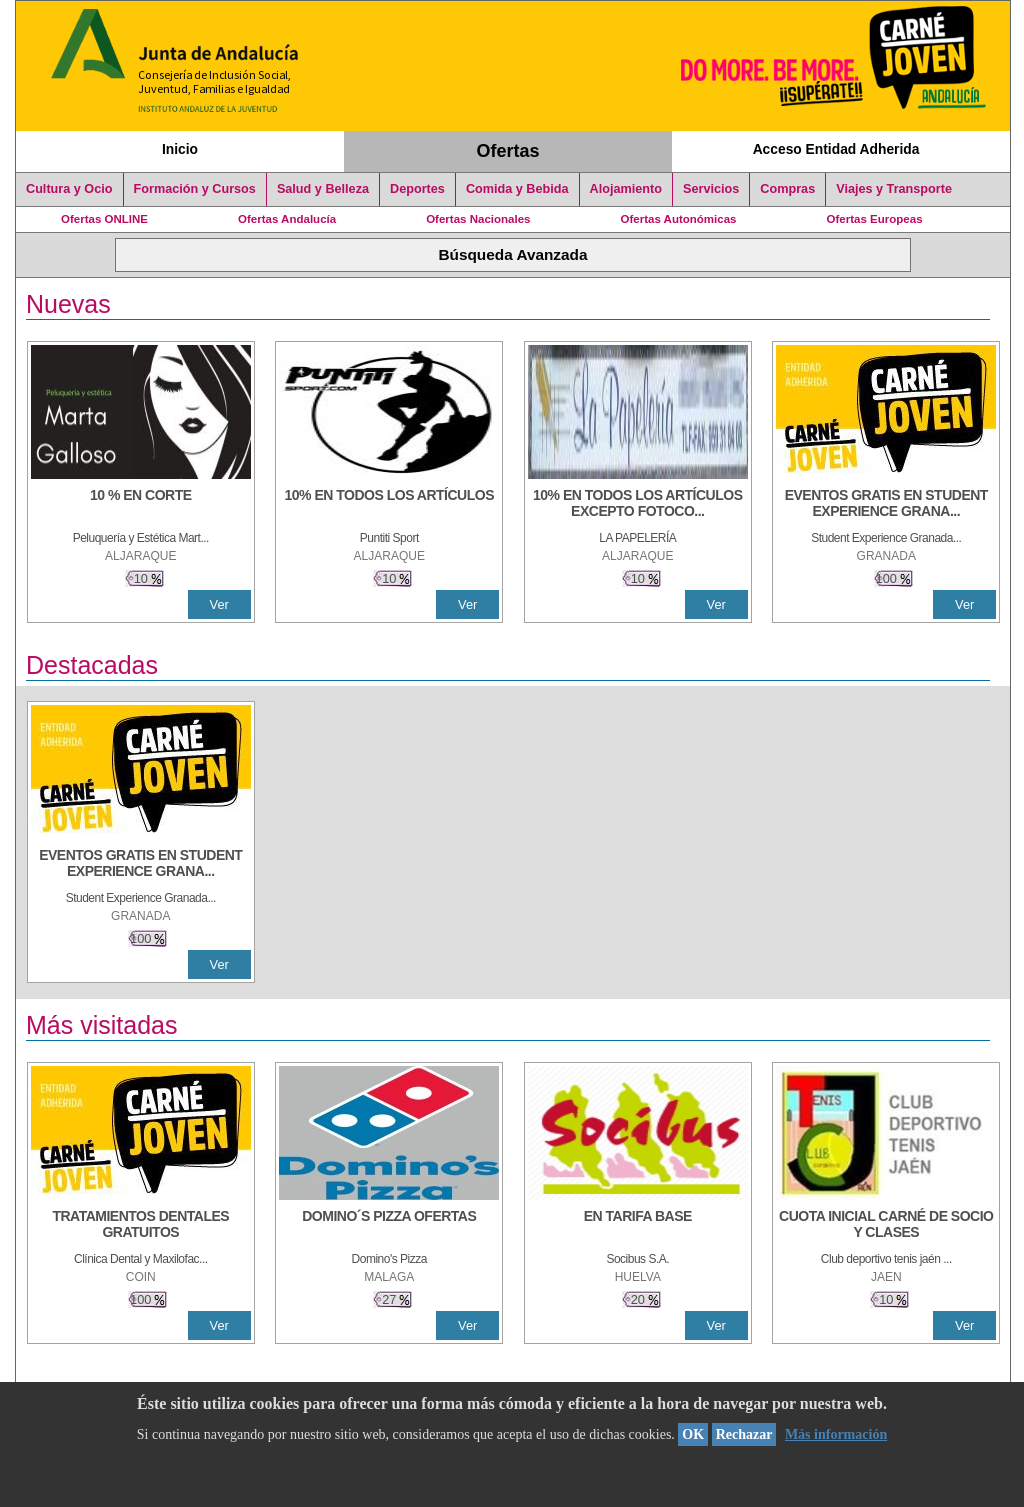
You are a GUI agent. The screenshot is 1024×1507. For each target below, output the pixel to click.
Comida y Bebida (517, 189)
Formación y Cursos (195, 189)
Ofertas (508, 151)
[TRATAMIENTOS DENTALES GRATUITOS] (141, 1226)
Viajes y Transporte (894, 189)
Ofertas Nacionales (478, 219)
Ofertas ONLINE (104, 219)
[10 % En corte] (141, 505)
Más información (836, 1434)
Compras (787, 189)
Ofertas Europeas (875, 219)
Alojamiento (626, 189)
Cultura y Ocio (69, 189)
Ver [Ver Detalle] (219, 604)
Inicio (180, 149)
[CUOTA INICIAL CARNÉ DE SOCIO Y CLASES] (886, 1226)
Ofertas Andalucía (287, 219)
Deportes (417, 189)
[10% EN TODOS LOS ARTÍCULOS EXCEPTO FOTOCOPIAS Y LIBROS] (638, 505)
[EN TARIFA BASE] (638, 1226)
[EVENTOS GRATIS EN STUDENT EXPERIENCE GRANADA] (886, 505)
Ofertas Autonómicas (678, 219)
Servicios (711, 189)
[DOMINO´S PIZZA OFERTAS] (389, 1226)
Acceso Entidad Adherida (836, 149)
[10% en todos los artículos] (389, 505)
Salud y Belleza (323, 189)
